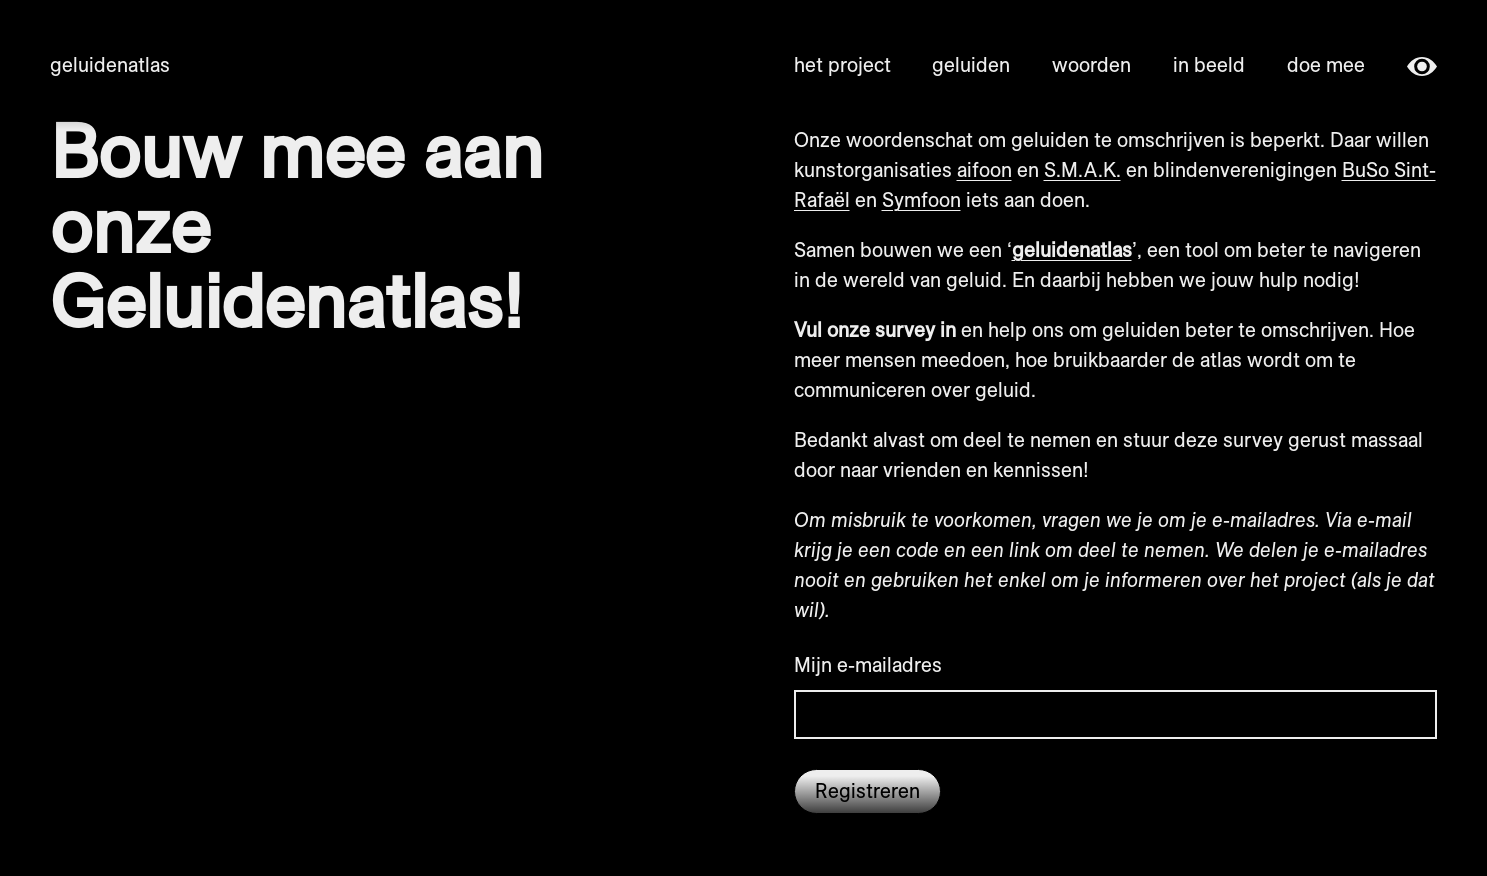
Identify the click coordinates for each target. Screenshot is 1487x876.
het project (842, 64)
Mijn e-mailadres (868, 664)
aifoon (984, 169)
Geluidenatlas (110, 64)
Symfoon (921, 199)
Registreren (867, 790)
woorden (1091, 64)
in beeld (1209, 64)
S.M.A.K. (1082, 169)
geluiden (971, 64)
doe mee (1326, 64)
